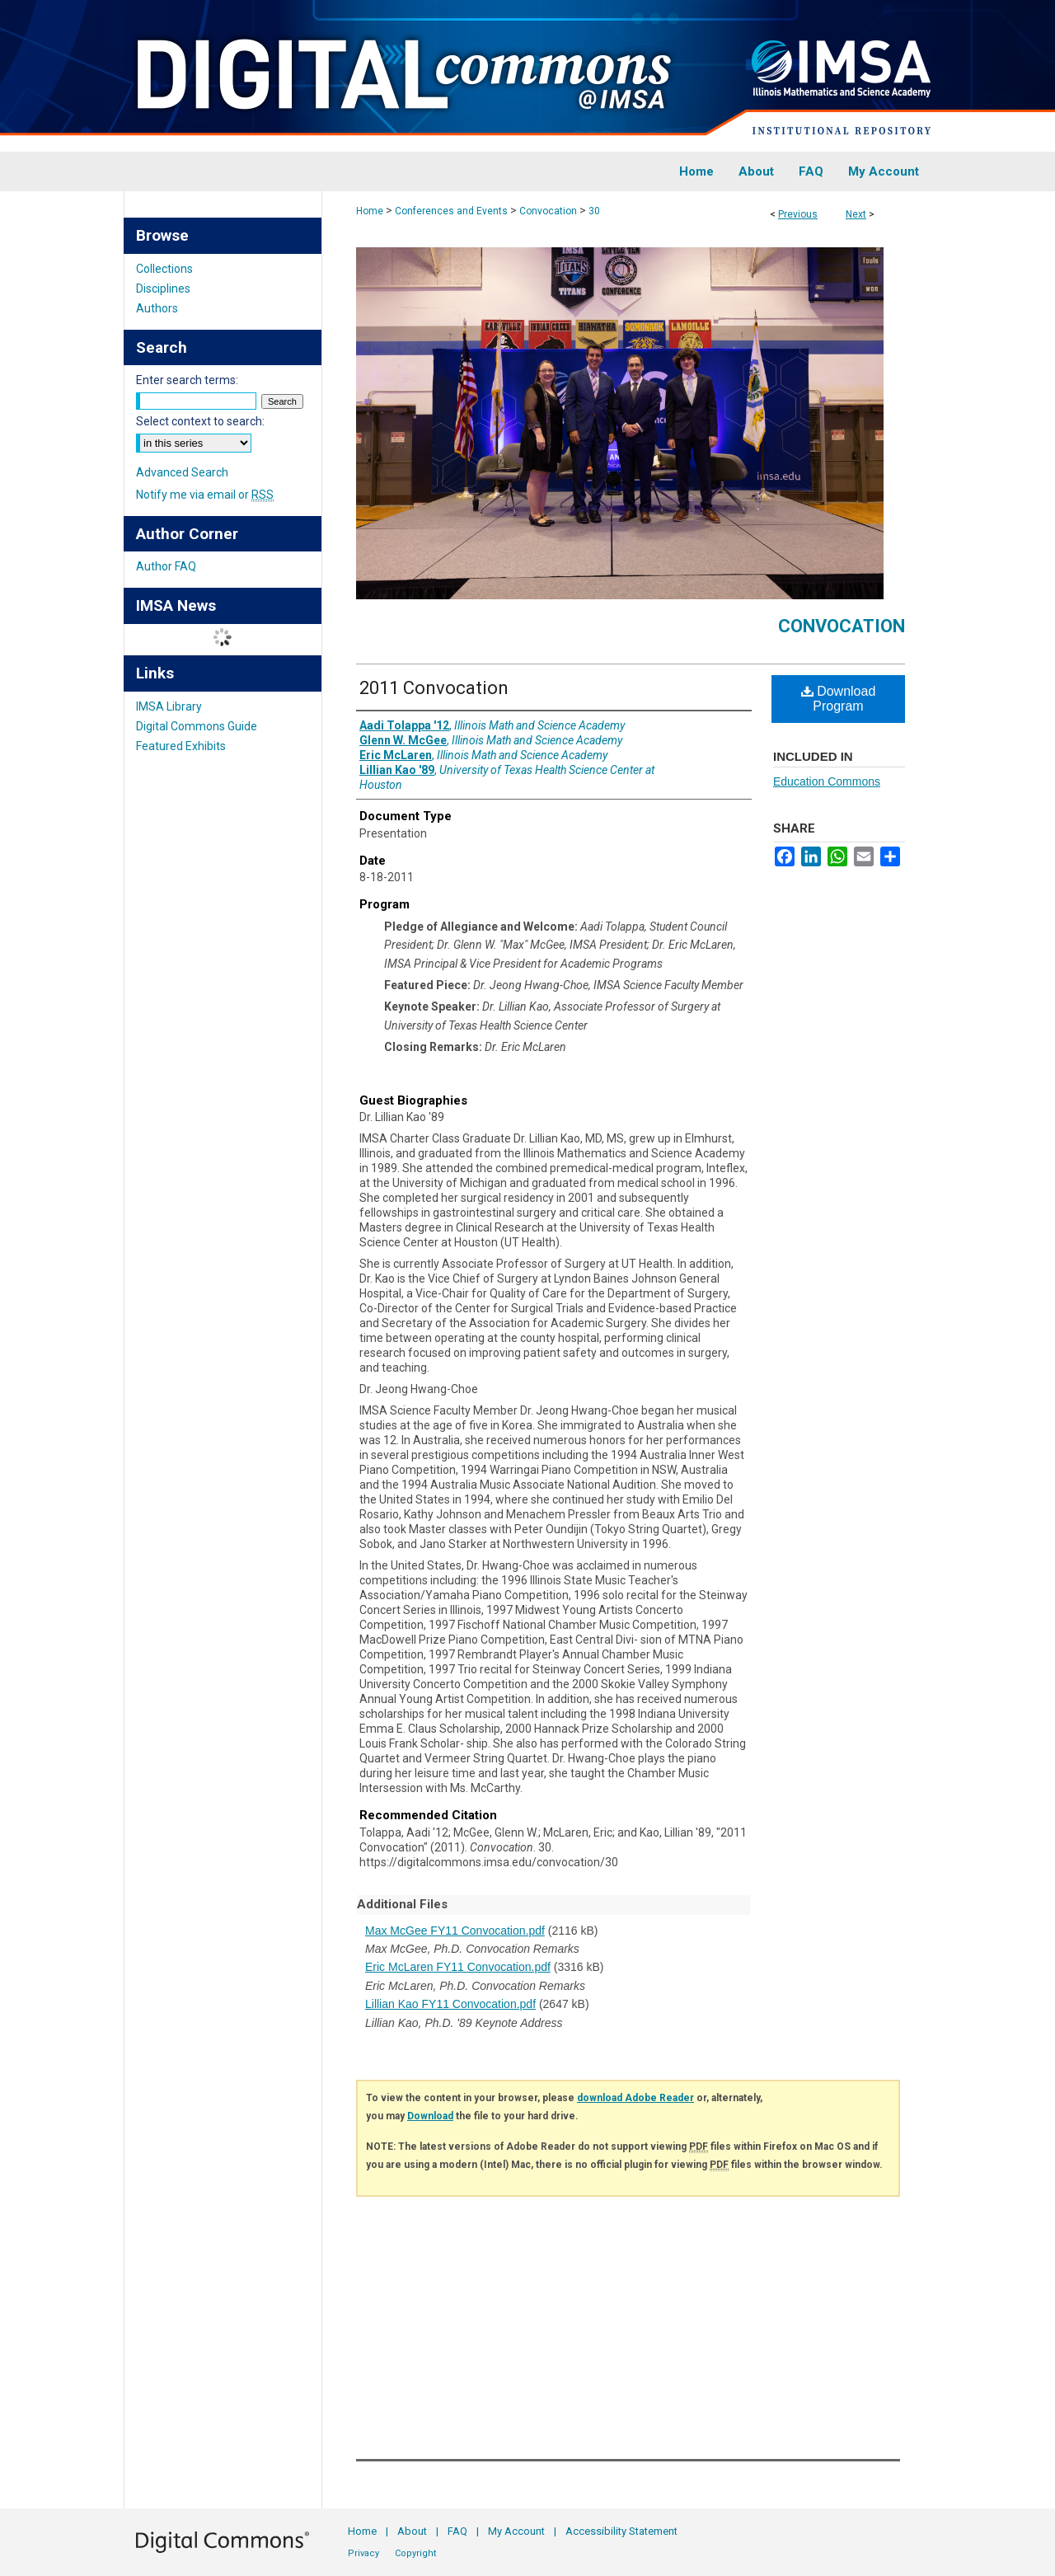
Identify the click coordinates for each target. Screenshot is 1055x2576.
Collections (164, 268)
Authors (157, 308)
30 (594, 211)
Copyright (415, 2553)
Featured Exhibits (181, 746)
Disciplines (163, 288)
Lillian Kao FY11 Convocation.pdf (450, 2004)
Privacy (363, 2553)
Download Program (838, 698)
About (412, 2531)
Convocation (548, 211)
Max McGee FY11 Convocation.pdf (455, 1930)
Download (430, 2116)
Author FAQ (166, 566)
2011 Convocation (434, 688)
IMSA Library (169, 706)
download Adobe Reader (635, 2098)
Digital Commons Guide (196, 726)
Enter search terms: (187, 380)
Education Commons (826, 781)
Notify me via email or (205, 494)
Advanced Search (182, 472)
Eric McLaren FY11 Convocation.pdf (458, 1966)
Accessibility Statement (621, 2531)
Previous (798, 214)
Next (856, 214)
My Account (516, 2531)
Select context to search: (200, 421)
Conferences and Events (451, 211)
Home (369, 211)
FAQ (457, 2531)
